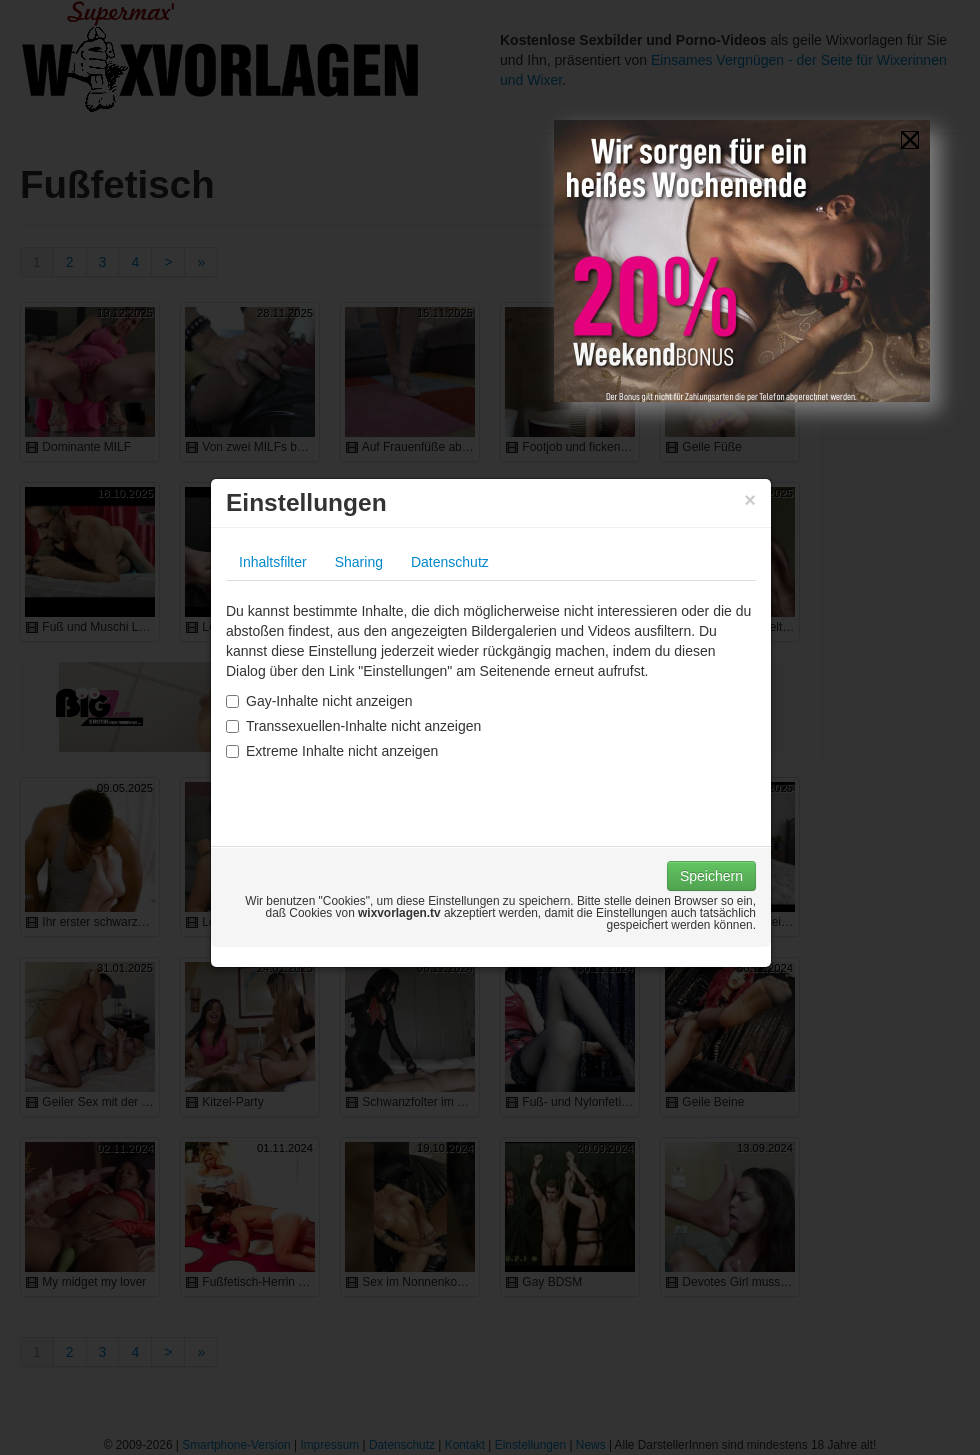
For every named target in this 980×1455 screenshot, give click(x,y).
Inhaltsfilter (273, 562)
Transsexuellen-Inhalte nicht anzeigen (353, 726)
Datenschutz (450, 562)
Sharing (359, 562)
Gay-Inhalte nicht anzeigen (319, 701)
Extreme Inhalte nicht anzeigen (332, 751)
